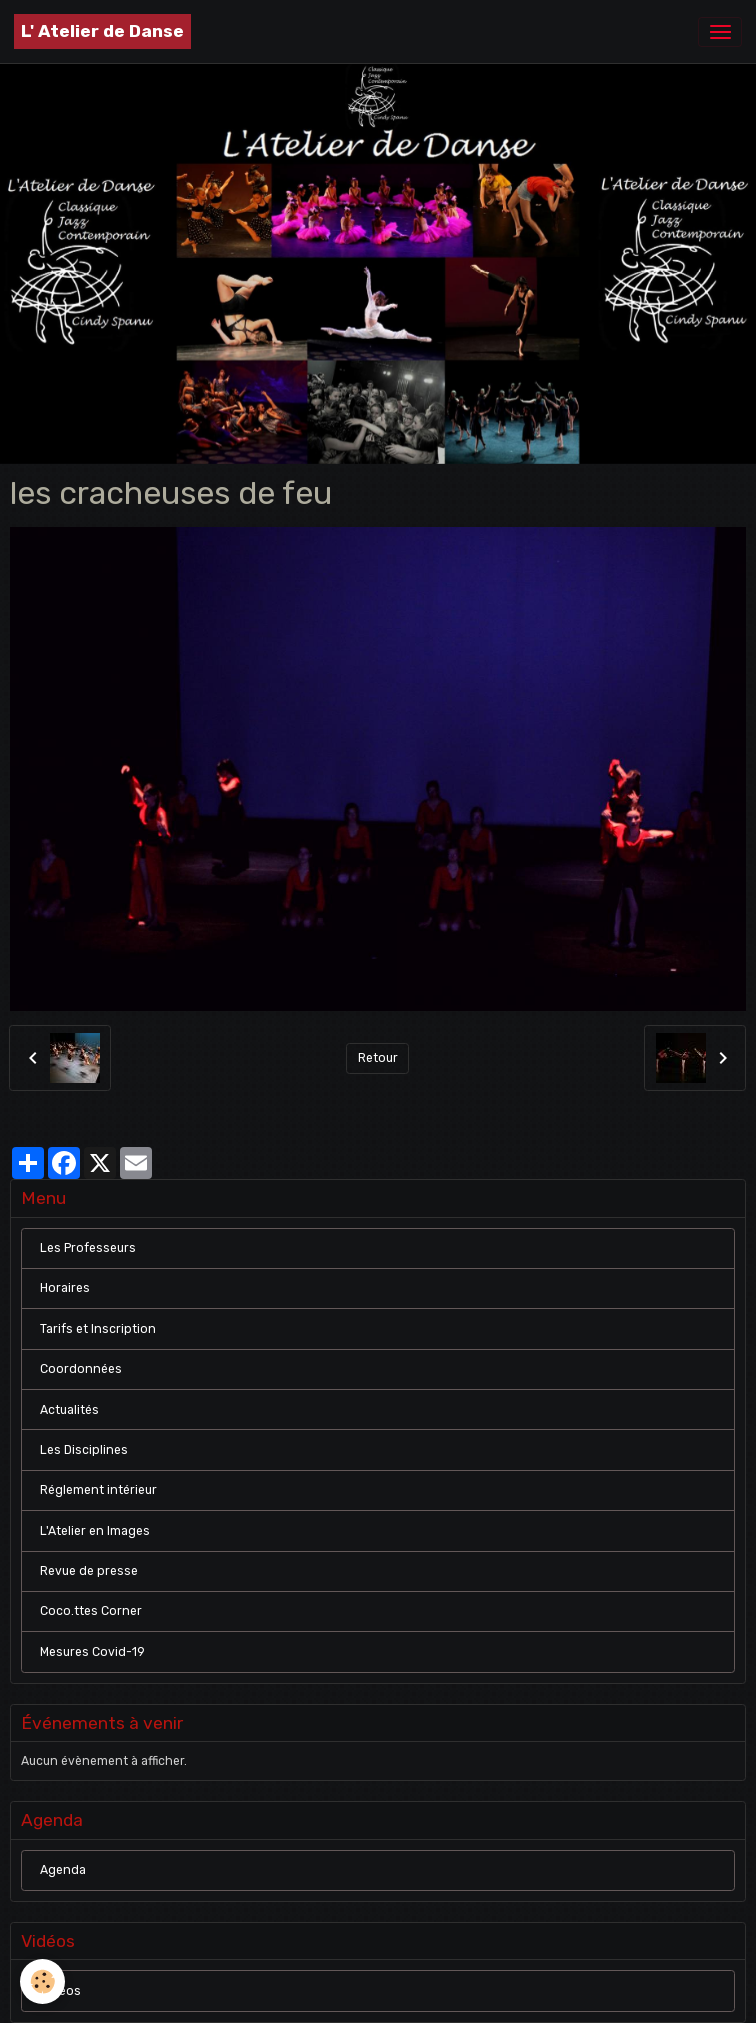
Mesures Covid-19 (92, 1652)
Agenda (63, 1870)
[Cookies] (42, 1981)
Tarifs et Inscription (98, 1329)
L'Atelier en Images (95, 1531)
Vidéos (60, 1991)
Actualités (69, 1410)
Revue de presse (89, 1571)
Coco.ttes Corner (91, 1611)
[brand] (102, 31)
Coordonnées (81, 1369)
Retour (378, 1058)
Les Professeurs (88, 1248)
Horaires (65, 1288)
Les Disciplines (84, 1450)
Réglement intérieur (98, 1490)
